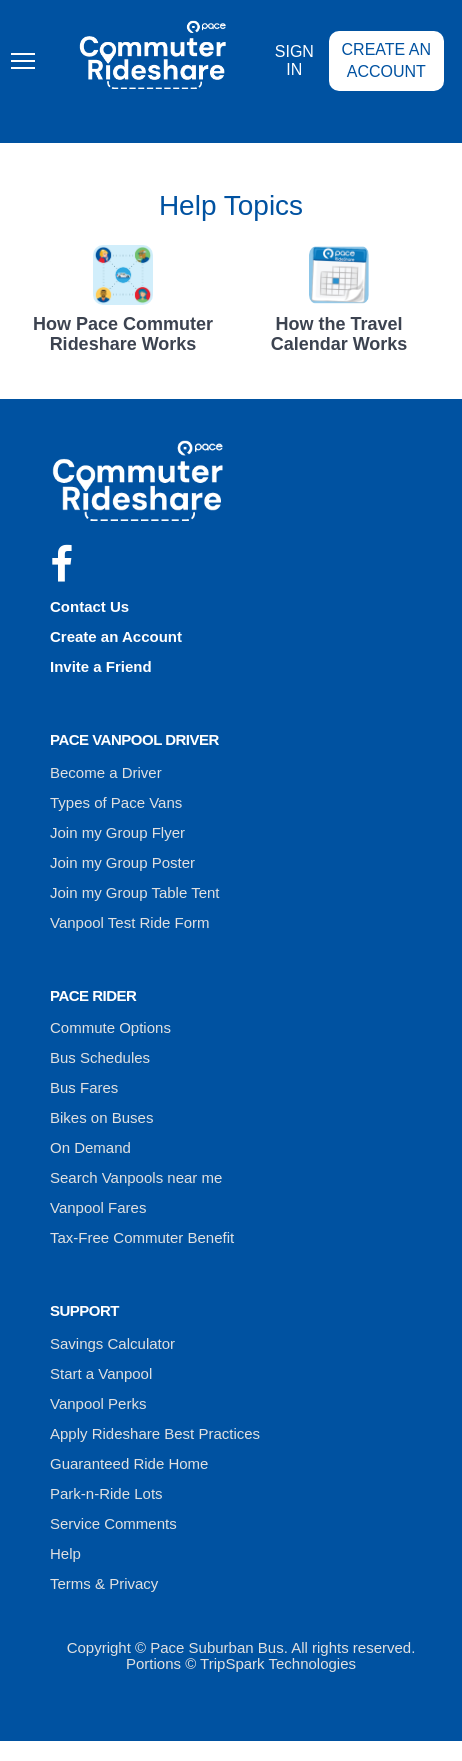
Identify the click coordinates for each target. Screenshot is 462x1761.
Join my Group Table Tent (135, 892)
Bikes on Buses (101, 1117)
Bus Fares (84, 1087)
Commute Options (110, 1027)
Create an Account (387, 60)
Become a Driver (106, 772)
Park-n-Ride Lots (106, 1493)
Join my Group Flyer (117, 832)
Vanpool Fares (98, 1207)
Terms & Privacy (104, 1583)
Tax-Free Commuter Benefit (142, 1237)
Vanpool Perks (98, 1403)
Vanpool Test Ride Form (130, 922)
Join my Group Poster (122, 862)
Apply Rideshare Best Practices (155, 1433)
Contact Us (89, 606)
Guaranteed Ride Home (129, 1463)
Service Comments (113, 1523)
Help (65, 1553)
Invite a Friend (101, 666)
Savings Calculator (112, 1343)
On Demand (90, 1147)
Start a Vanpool (101, 1373)
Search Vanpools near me (136, 1177)
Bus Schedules (100, 1057)
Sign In (294, 60)
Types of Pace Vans (116, 802)
